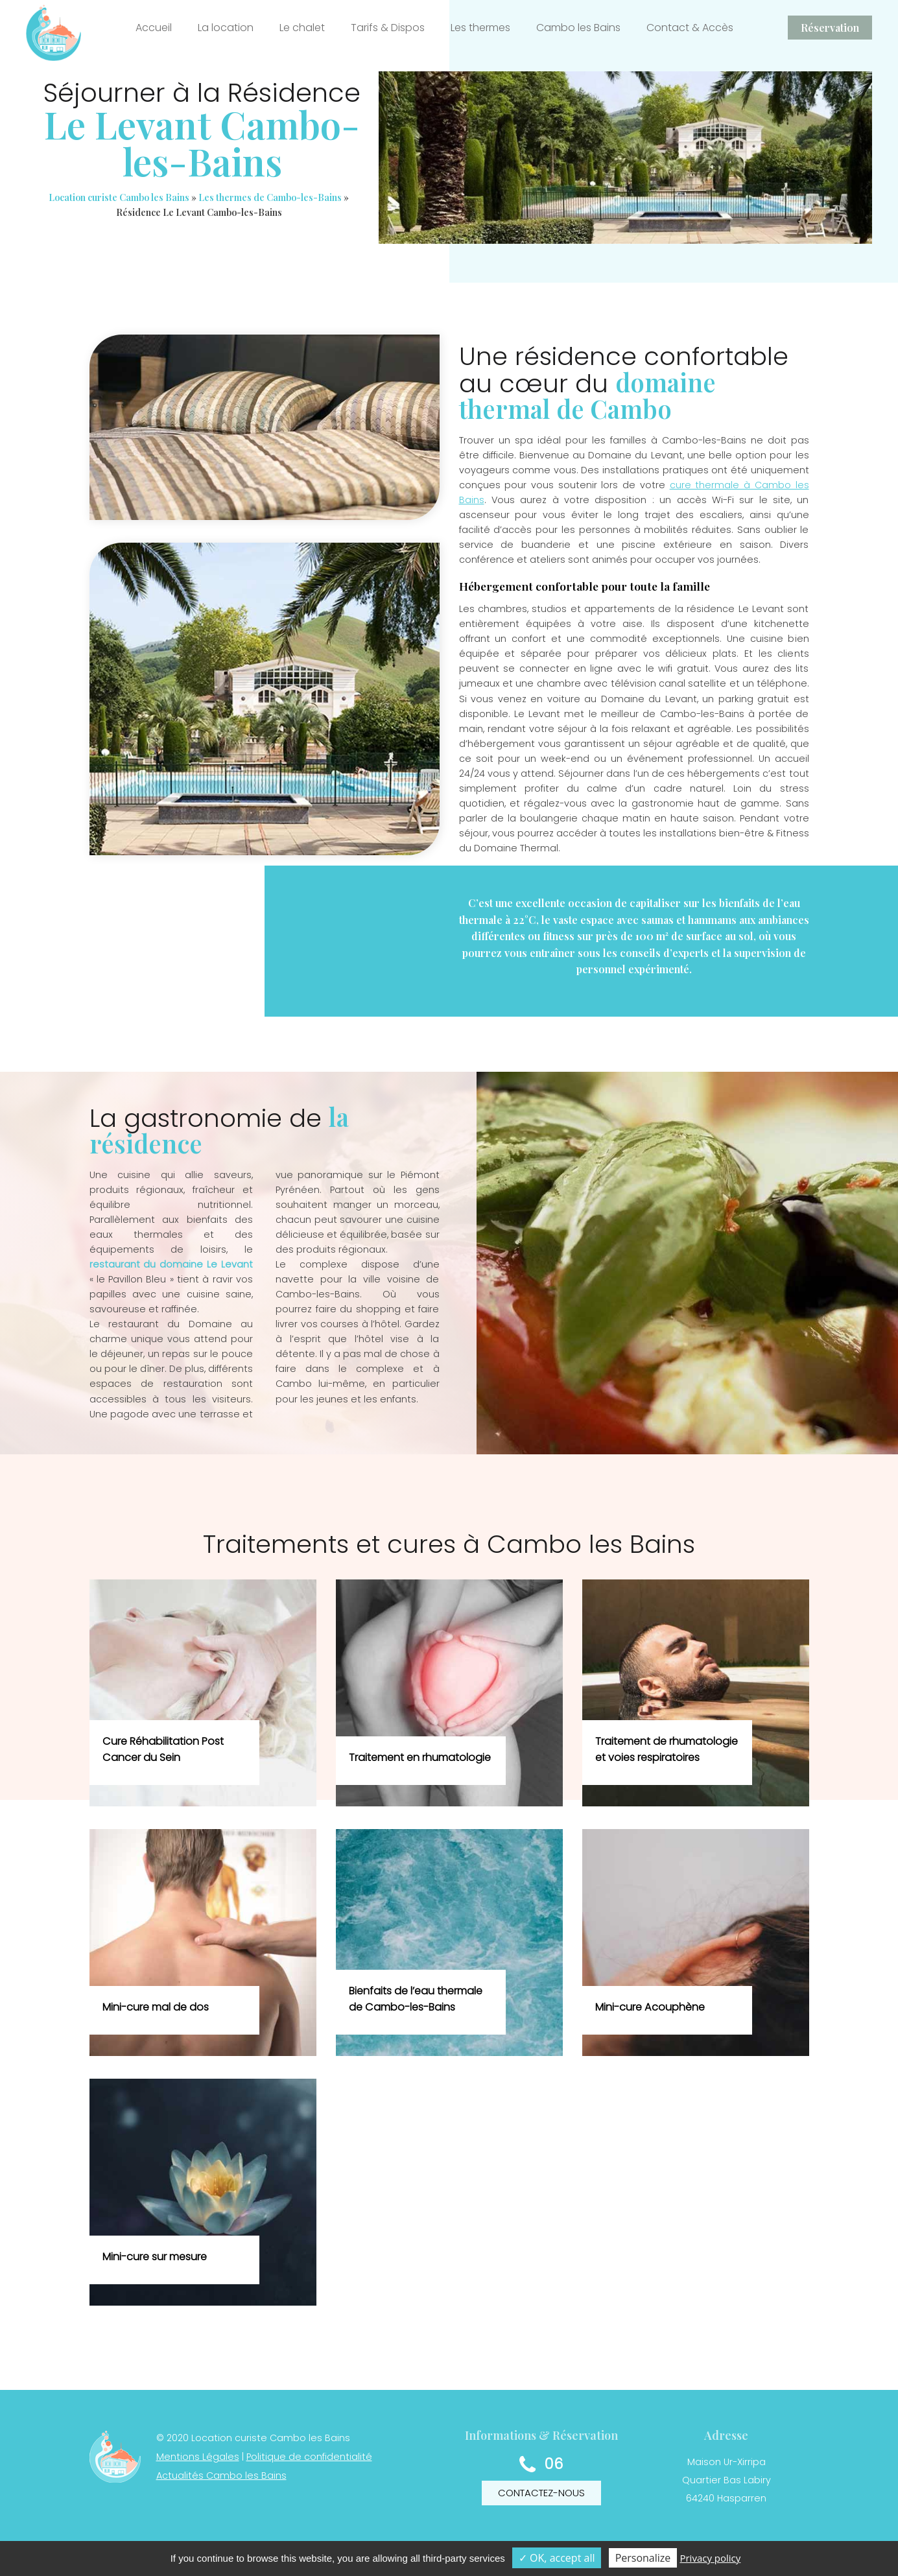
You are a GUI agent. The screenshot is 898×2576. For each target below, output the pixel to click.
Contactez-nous (541, 2493)
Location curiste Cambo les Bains (119, 197)
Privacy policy (709, 2557)
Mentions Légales (197, 2456)
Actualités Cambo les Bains (221, 2475)
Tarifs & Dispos (388, 27)
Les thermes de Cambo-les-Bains (270, 197)
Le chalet (302, 27)
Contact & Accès (689, 27)
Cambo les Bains (578, 27)
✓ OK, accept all (557, 2558)
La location (226, 27)
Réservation (830, 27)
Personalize (643, 2558)
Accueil (154, 27)
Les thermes (480, 27)
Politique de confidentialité (309, 2456)
